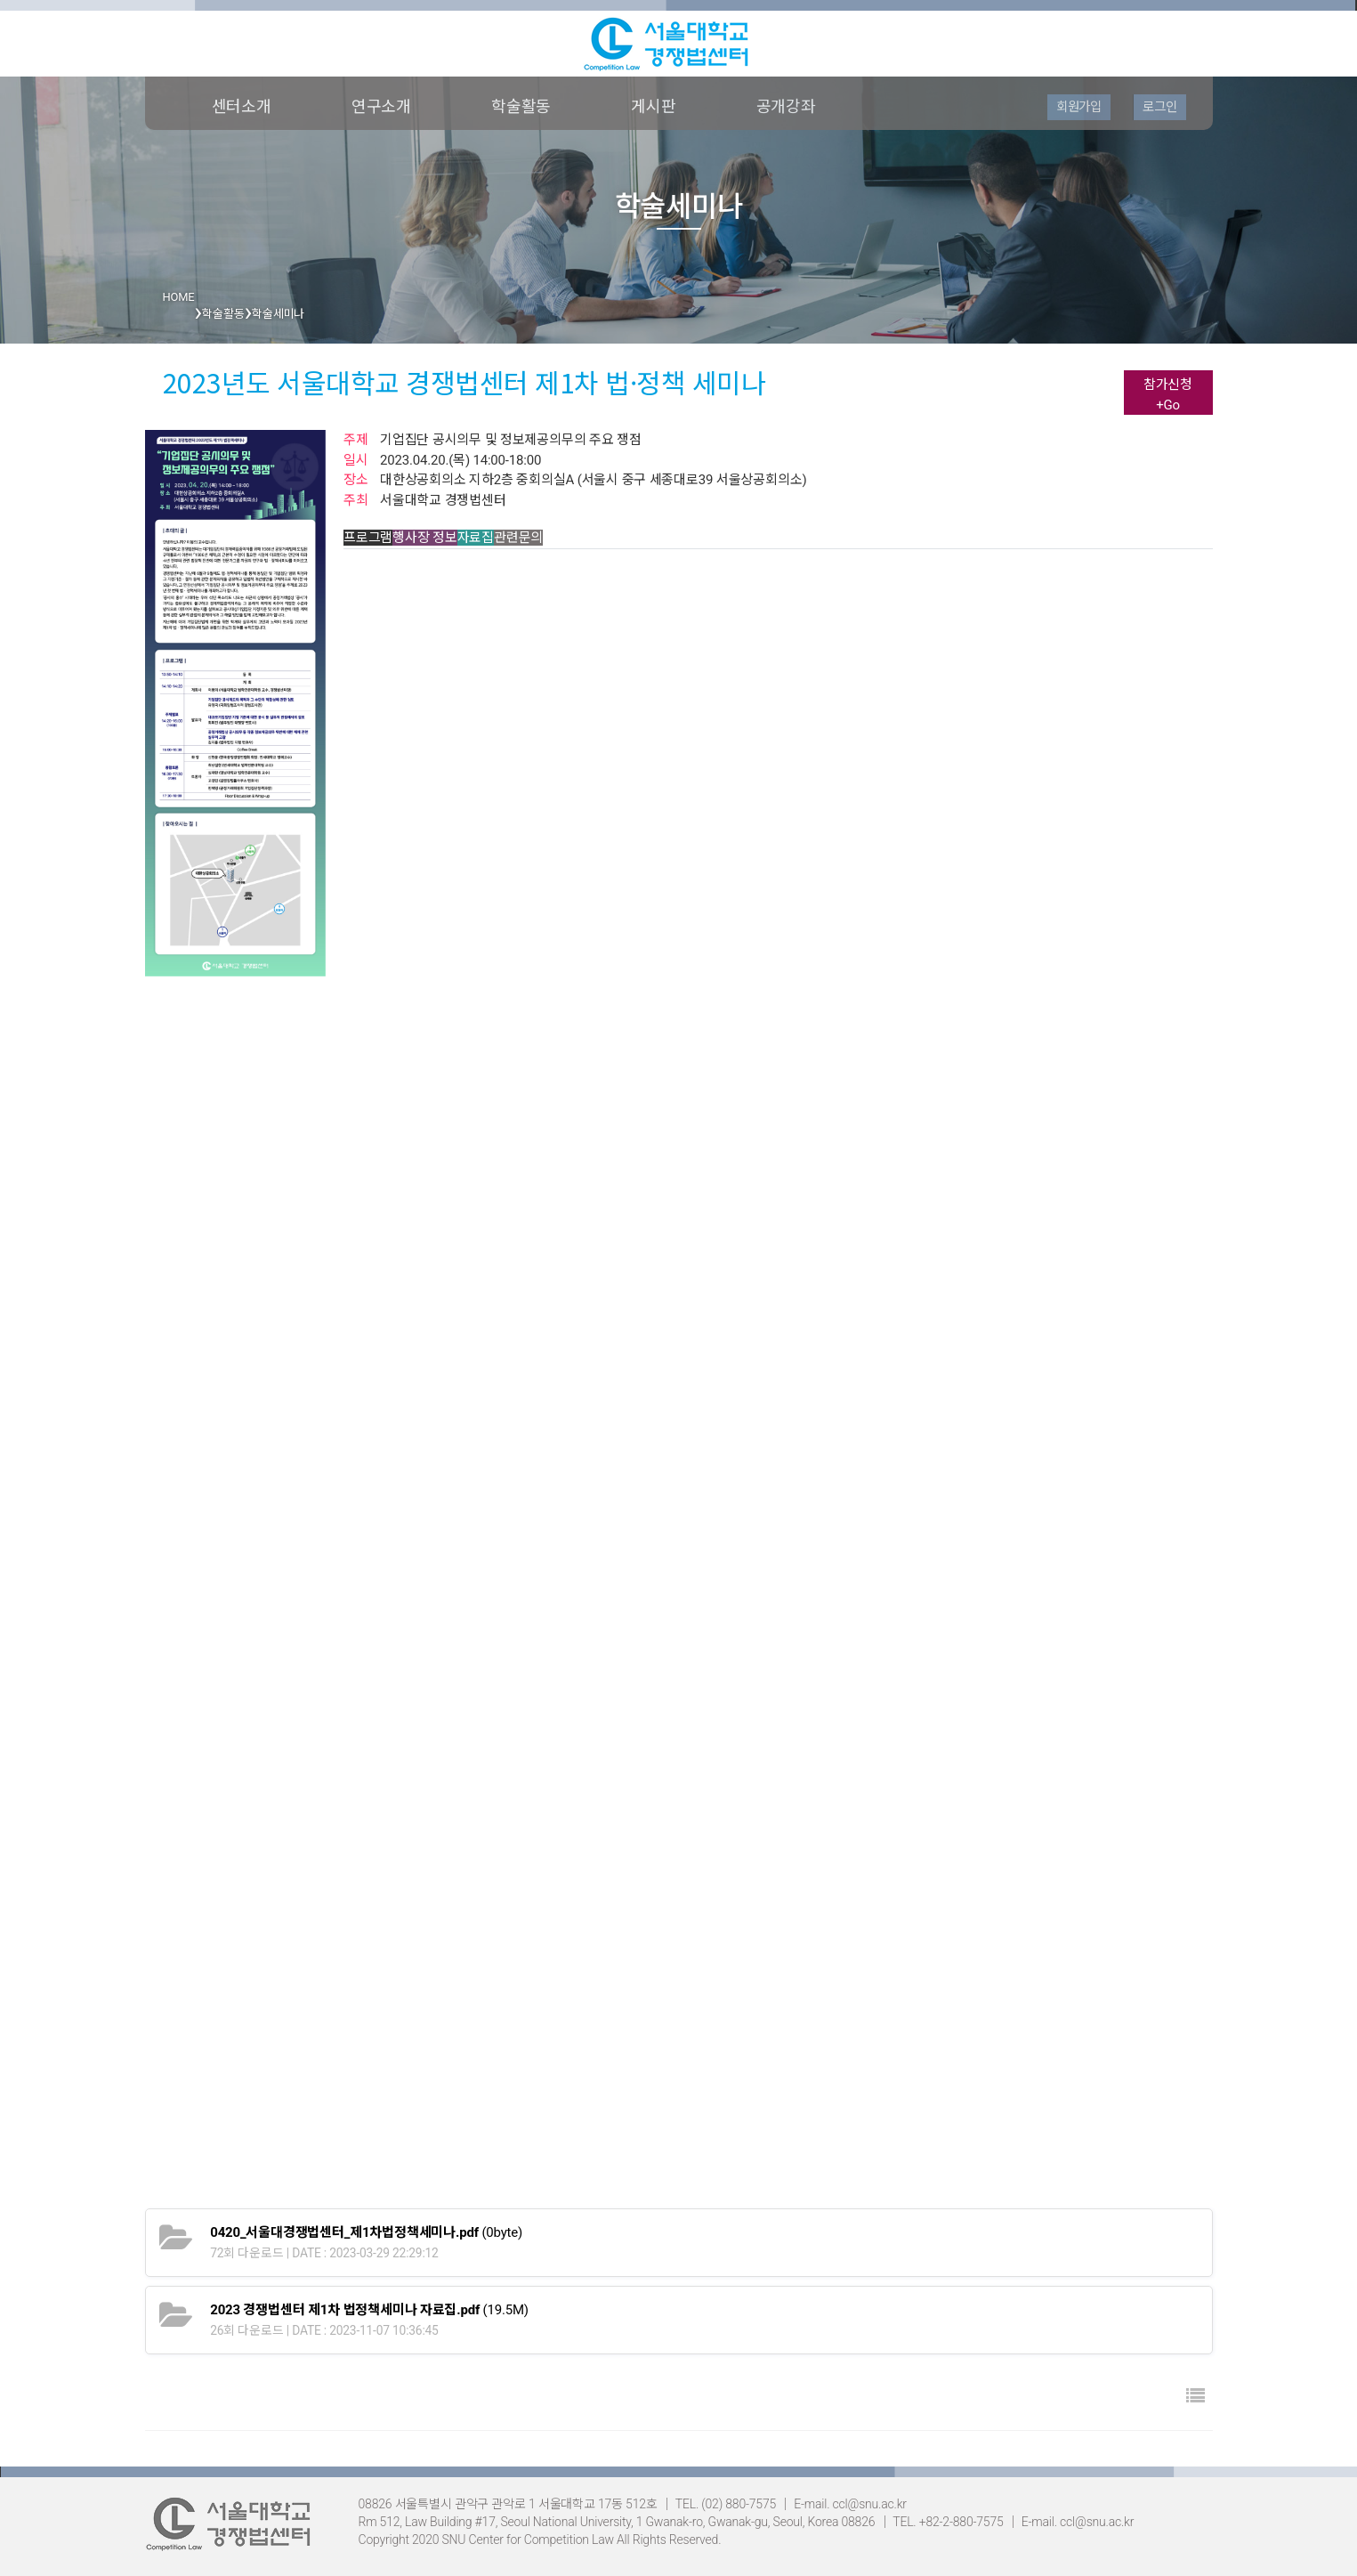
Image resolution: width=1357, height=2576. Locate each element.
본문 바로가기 (0, 0)
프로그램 (367, 538)
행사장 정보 (424, 538)
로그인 (1159, 107)
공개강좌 (786, 106)
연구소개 (381, 106)
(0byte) (366, 2232)
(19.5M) (369, 2310)
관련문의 (518, 538)
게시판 (653, 106)
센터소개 (241, 106)
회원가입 (1079, 107)
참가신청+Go (1167, 395)
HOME (179, 297)
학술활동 (521, 106)
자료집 (475, 538)
